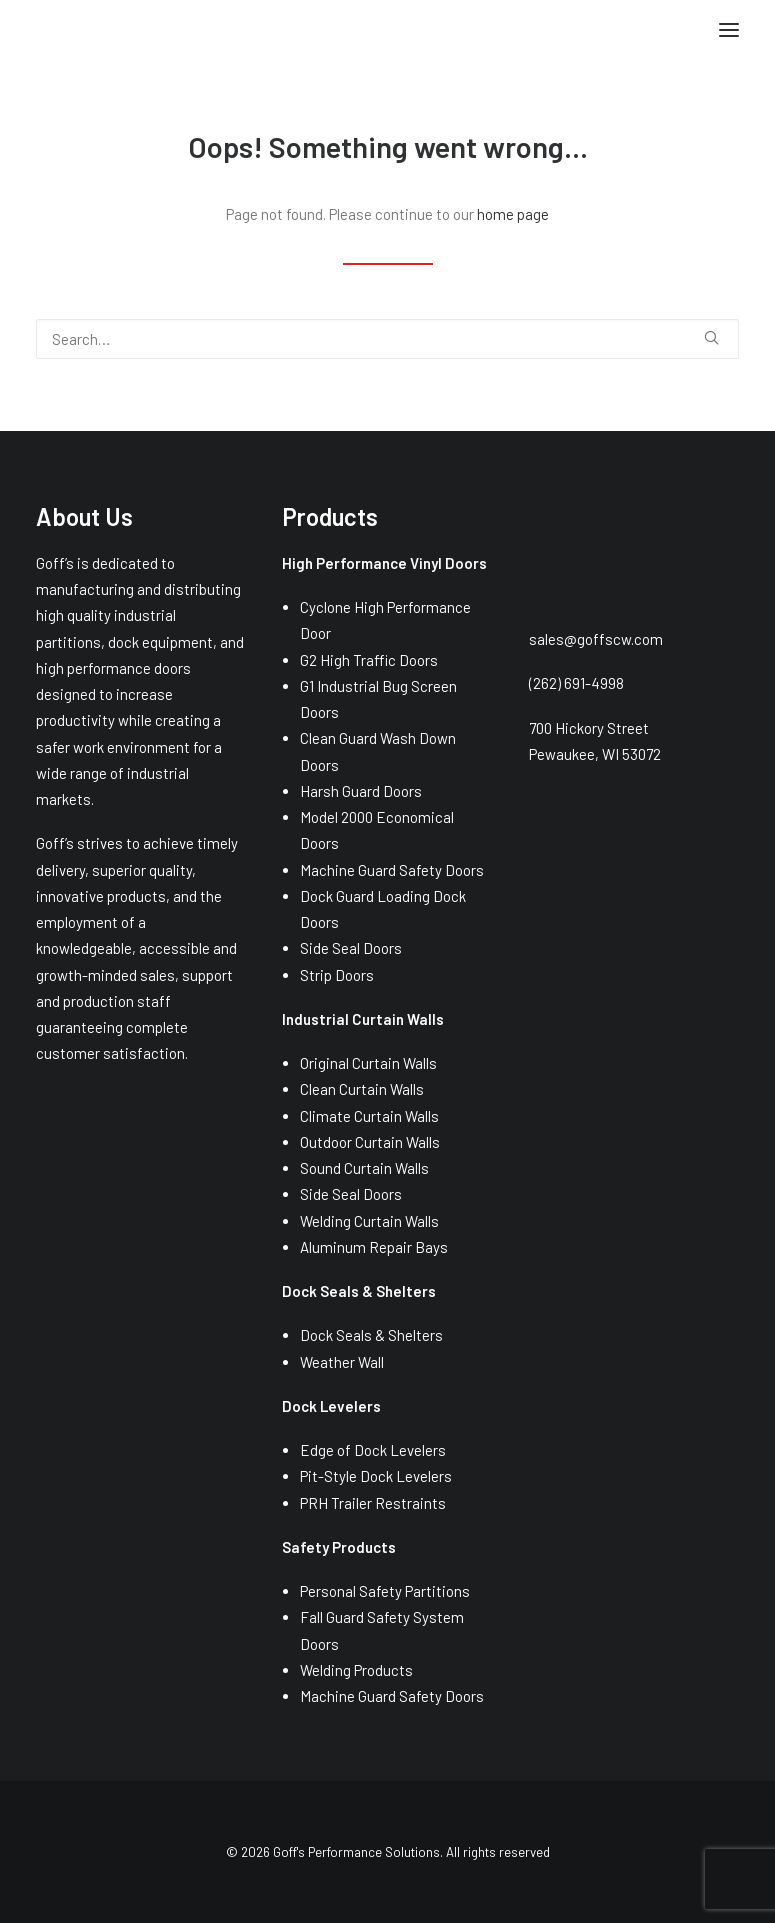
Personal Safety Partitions (385, 1591)
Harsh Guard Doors (361, 791)
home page (513, 214)
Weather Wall (342, 1362)
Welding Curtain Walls (369, 1221)
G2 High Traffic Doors (369, 660)
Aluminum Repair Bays (374, 1247)
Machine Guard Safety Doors (392, 870)
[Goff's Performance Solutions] (36, 32)
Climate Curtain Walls (369, 1116)
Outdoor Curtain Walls (370, 1142)
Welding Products (356, 1670)
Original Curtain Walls (368, 1063)
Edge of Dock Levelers (373, 1450)
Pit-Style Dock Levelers (376, 1476)
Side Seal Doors (351, 948)
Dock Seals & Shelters (371, 1335)
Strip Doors (337, 975)
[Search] (387, 339)
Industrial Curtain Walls (363, 1019)
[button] (729, 30)
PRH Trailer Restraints (373, 1503)
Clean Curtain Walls (362, 1089)
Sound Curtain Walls (364, 1168)
